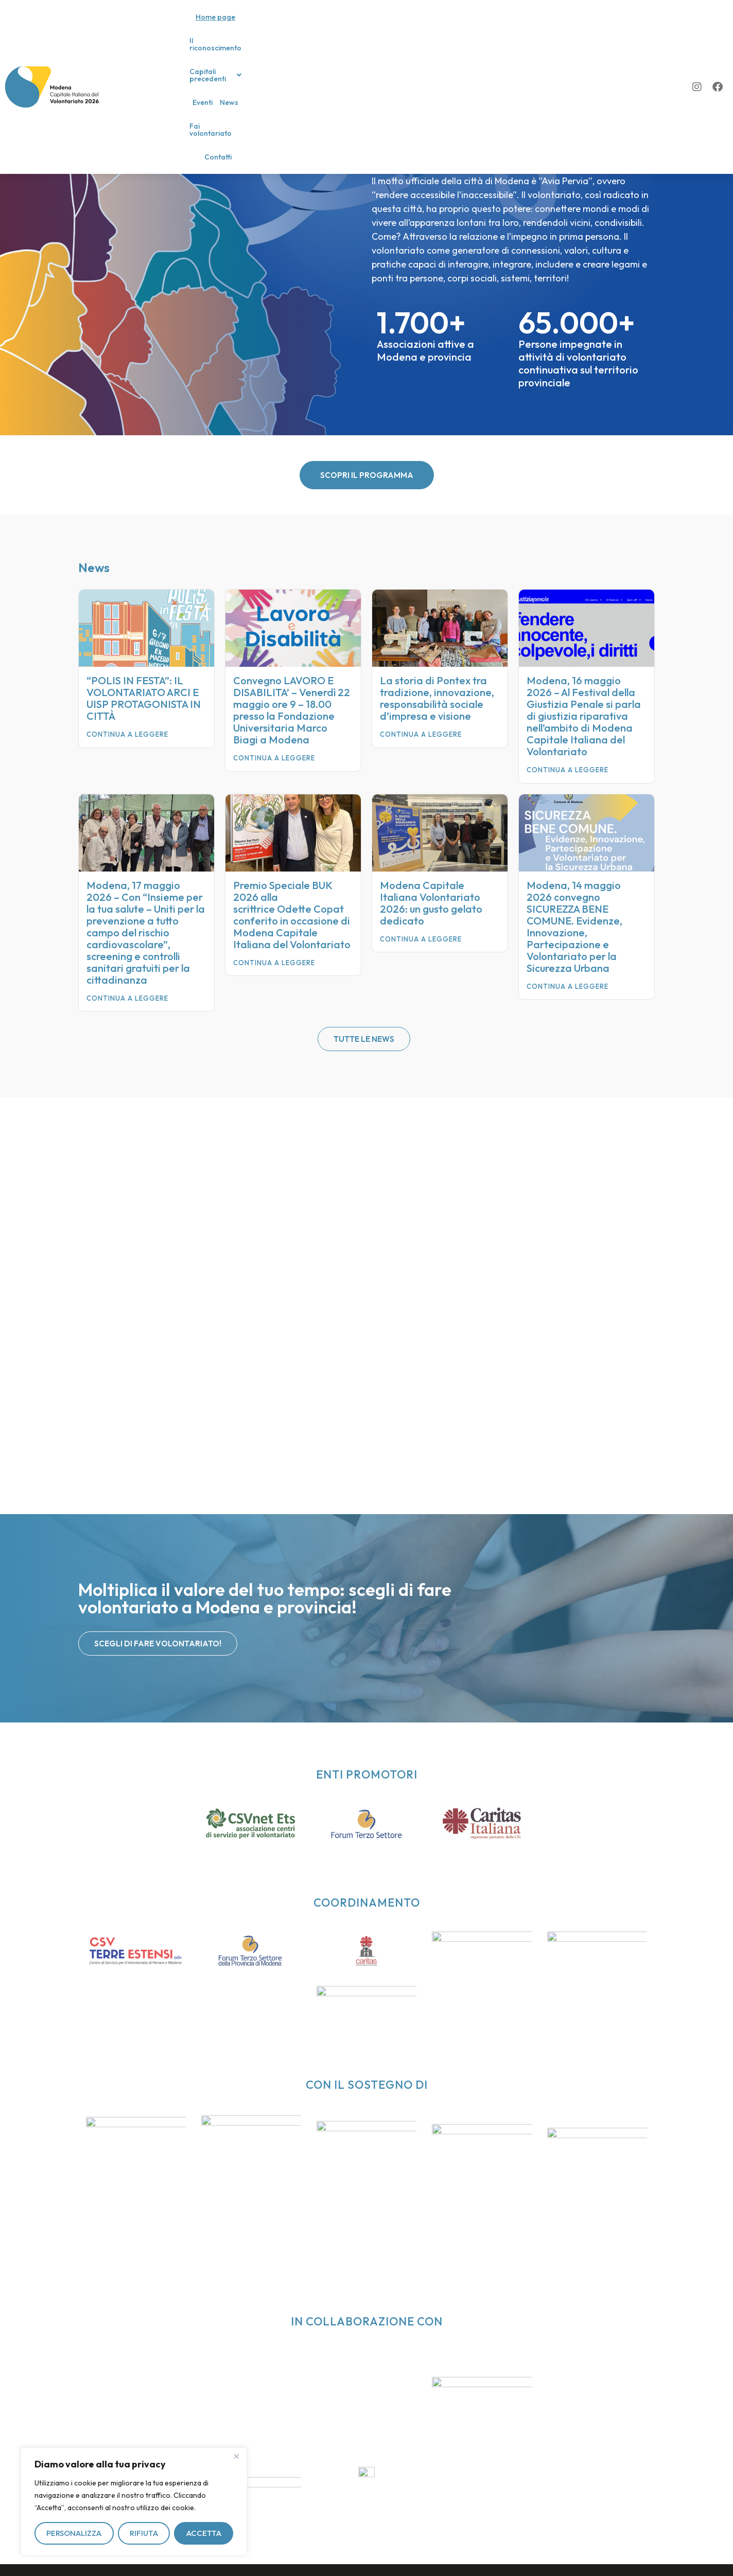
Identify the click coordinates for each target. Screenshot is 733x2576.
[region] (134, 2501)
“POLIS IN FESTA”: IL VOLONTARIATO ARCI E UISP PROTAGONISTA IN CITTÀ (143, 698)
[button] (348, 26)
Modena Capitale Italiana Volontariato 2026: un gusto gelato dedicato (431, 903)
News (429, 25)
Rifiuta (144, 2533)
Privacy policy (139, 2558)
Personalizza (73, 2533)
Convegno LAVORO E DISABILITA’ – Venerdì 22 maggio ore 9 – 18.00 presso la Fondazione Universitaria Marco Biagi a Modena (291, 710)
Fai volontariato (472, 25)
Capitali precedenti (348, 25)
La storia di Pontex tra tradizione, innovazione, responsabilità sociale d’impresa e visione (437, 698)
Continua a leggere (127, 734)
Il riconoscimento (275, 25)
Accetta (203, 2533)
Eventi (402, 25)
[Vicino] (236, 2456)
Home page (219, 25)
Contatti (520, 25)
